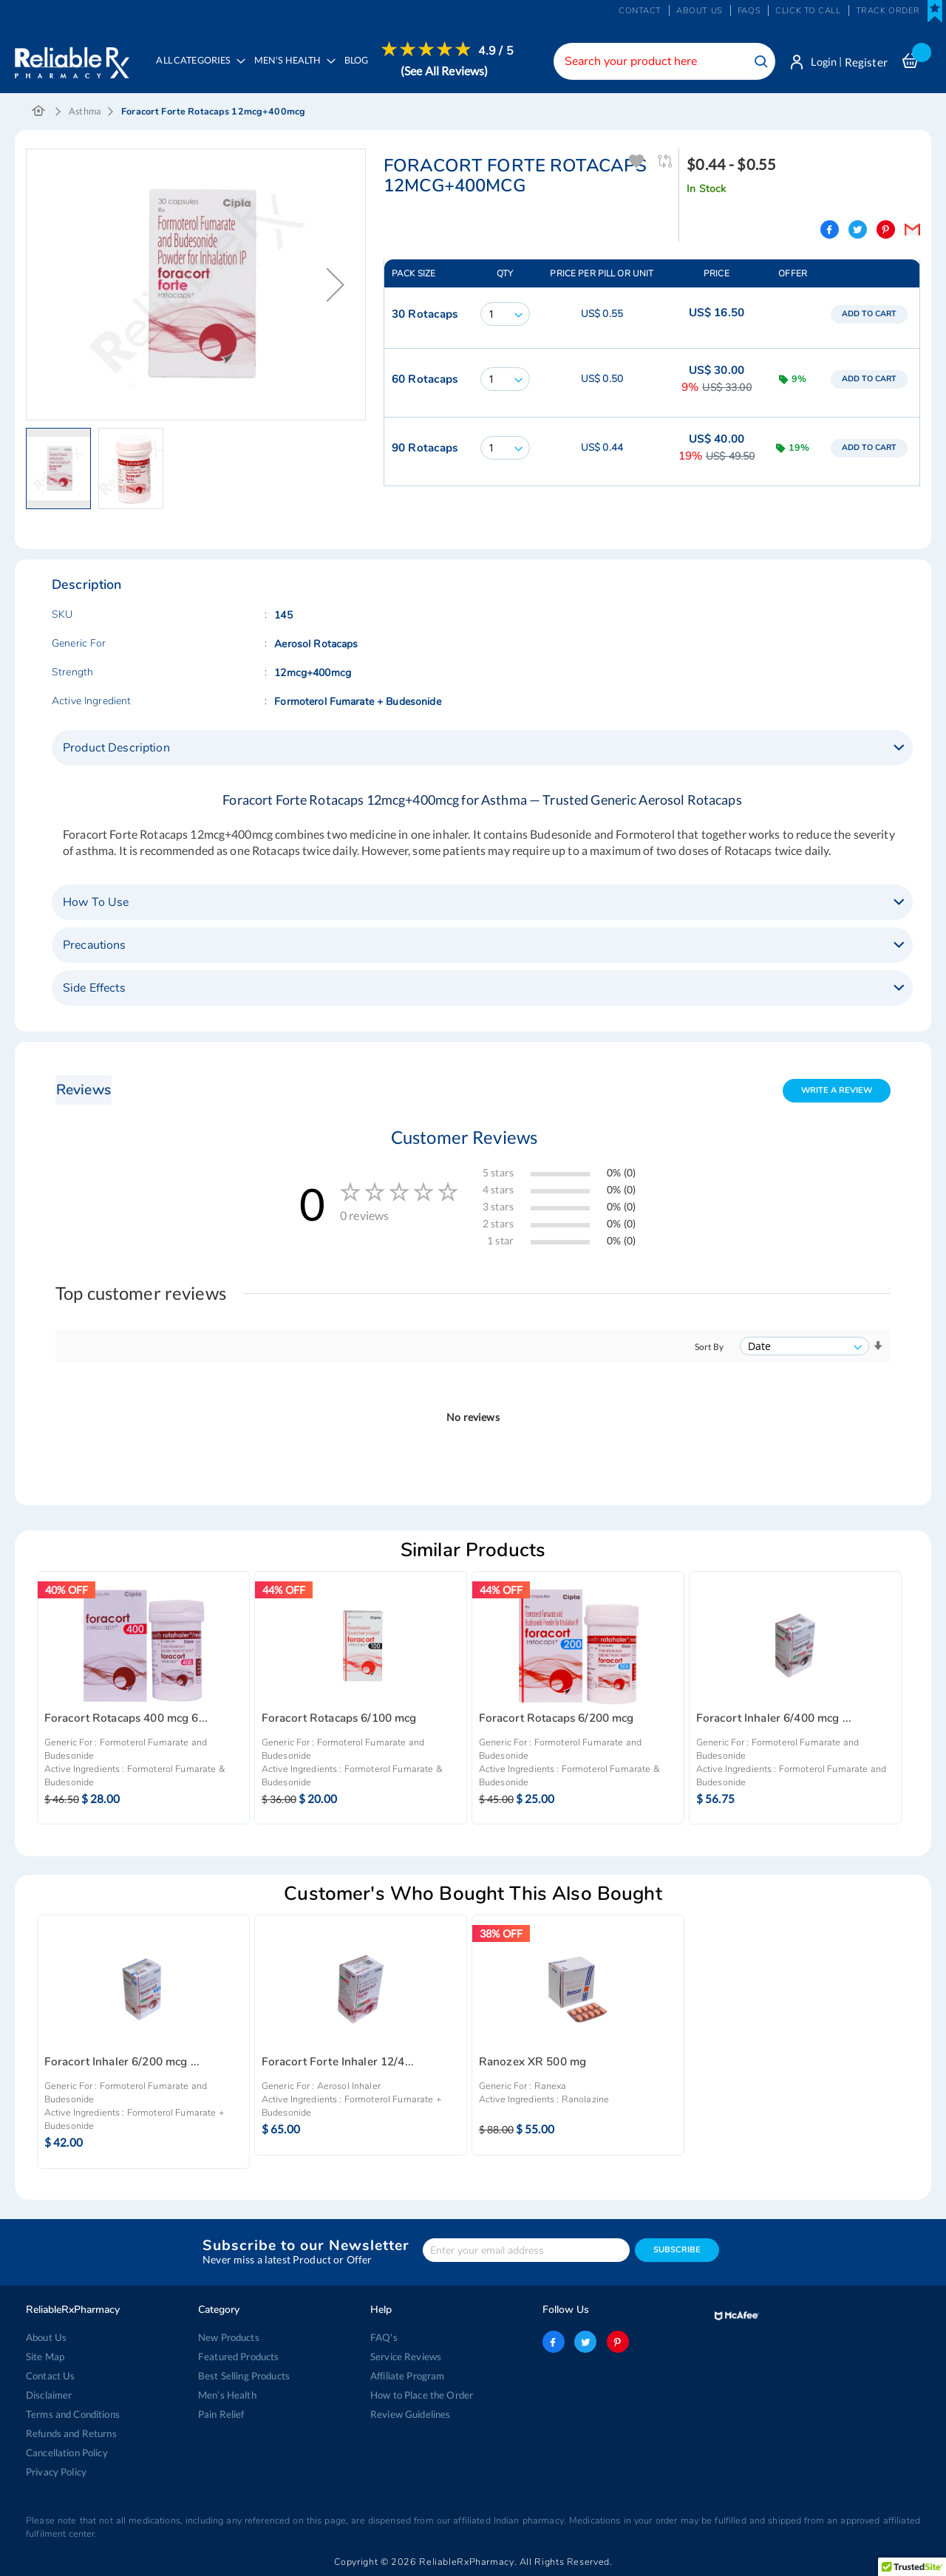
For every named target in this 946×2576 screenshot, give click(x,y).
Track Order (888, 10)
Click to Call (807, 10)
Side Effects (94, 989)
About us (699, 10)
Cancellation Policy (67, 2453)
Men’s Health (227, 2395)
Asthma (85, 111)
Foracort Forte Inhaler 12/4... (338, 2063)
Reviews (83, 1090)
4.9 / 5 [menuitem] (496, 51)
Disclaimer (49, 2395)
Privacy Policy (56, 2472)
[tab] (482, 748)
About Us (46, 2337)
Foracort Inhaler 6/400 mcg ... (773, 1718)
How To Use (96, 903)
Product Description (116, 748)
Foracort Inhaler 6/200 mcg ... (122, 2063)
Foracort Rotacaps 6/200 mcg (556, 1718)
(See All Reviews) (445, 71)
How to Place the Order (421, 2395)
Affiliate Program (407, 2376)
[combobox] (661, 61)
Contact (640, 10)
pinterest (617, 2342)
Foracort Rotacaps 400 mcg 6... (126, 1718)
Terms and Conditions (73, 2414)
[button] (335, 285)
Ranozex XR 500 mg (532, 2063)
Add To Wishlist (637, 162)
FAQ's (384, 2337)
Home (39, 112)
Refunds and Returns (71, 2433)
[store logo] (72, 59)
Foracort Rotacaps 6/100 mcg (339, 1718)
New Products (228, 2337)
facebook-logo (553, 2342)
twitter (585, 2342)
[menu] (331, 70)
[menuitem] (291, 70)
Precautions (94, 946)
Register (866, 62)
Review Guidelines (410, 2414)
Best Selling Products (244, 2376)
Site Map (45, 2356)
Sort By (709, 1347)
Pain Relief (221, 2414)
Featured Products (238, 2356)
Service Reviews (405, 2356)
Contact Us (50, 2376)
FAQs (749, 10)
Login (822, 62)
